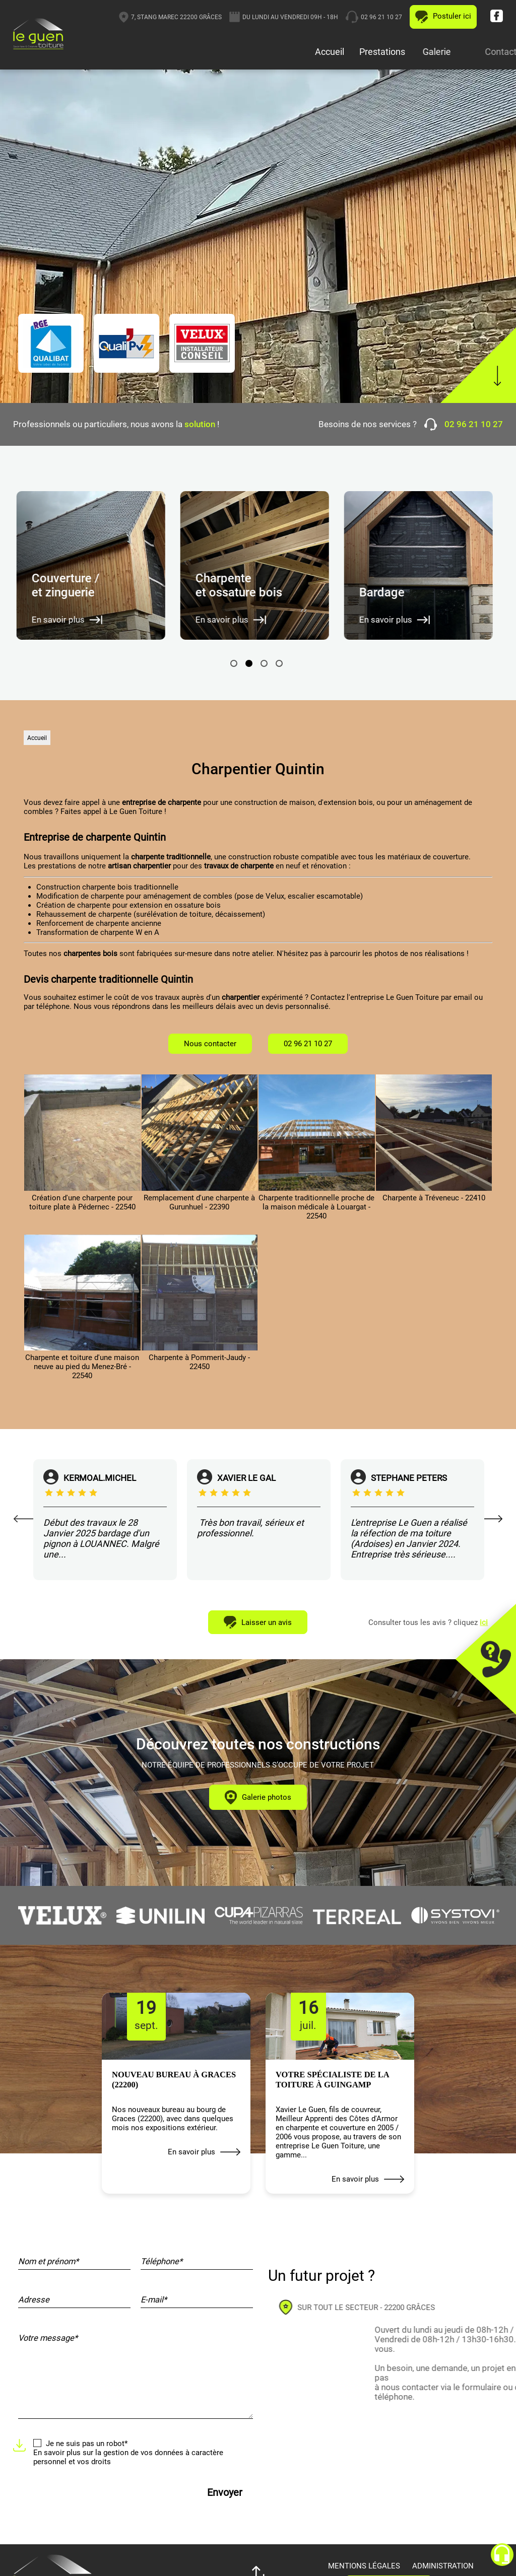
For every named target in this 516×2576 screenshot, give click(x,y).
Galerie (477, 51)
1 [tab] (233, 663)
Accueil (330, 51)
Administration (443, 2565)
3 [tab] (264, 663)
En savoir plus (204, 2151)
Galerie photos (258, 1797)
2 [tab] (248, 663)
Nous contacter (210, 1043)
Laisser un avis (258, 1622)
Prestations (404, 51)
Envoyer (224, 2492)
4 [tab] (279, 663)
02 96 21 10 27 (445, 17)
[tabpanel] (95, 565)
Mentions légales (364, 2565)
